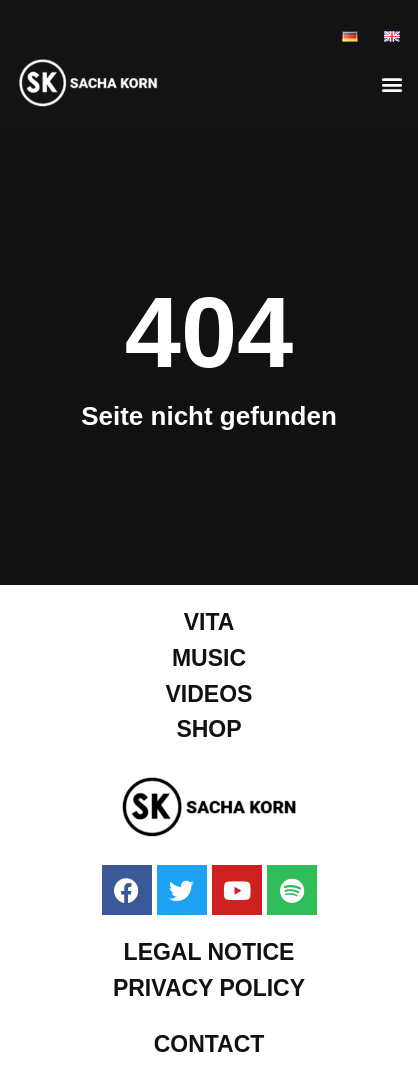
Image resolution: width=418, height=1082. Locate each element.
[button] (391, 83)
